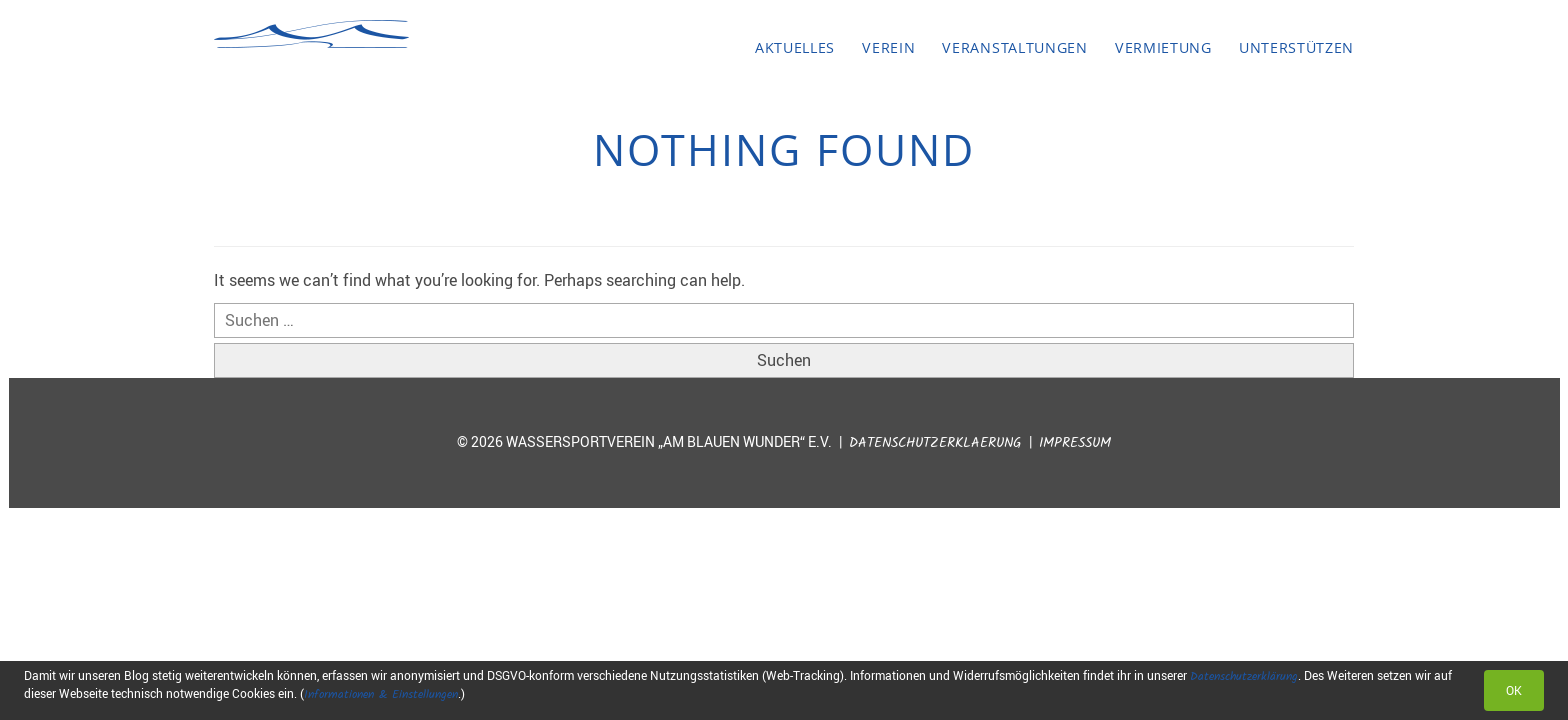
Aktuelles (795, 47)
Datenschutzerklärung (1244, 676)
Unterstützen (1296, 47)
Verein (888, 47)
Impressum (1075, 443)
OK (1514, 690)
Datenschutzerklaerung (935, 443)
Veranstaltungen (1014, 47)
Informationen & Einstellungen (381, 694)
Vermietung (1163, 47)
